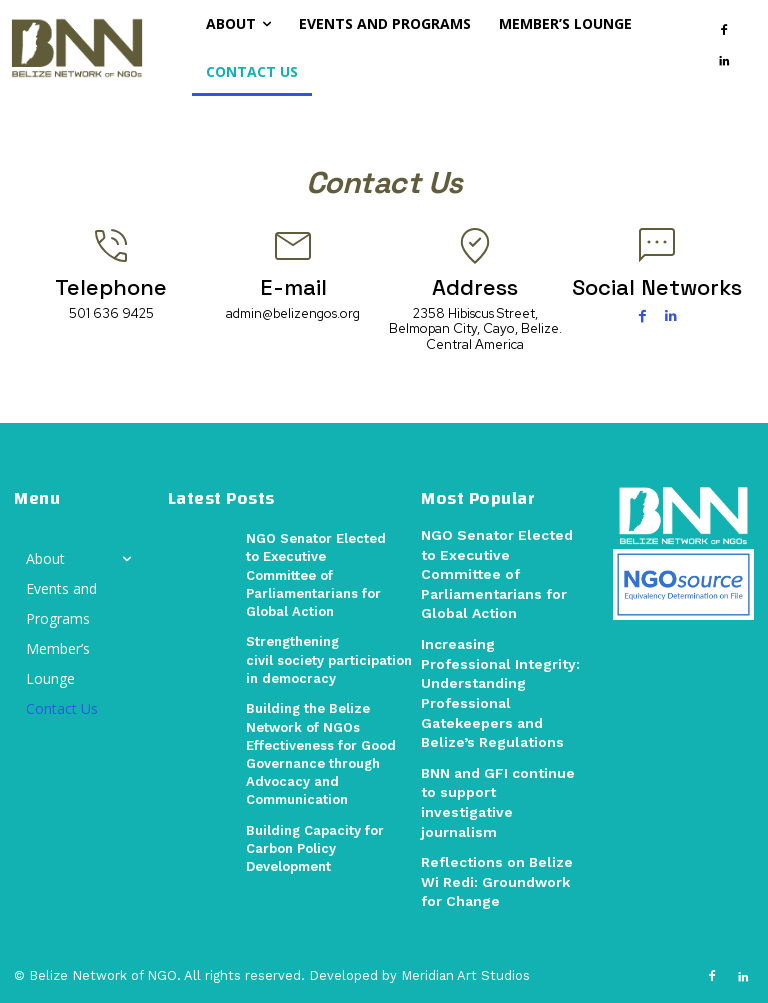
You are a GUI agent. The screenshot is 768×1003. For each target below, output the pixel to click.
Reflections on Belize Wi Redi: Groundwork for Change (497, 881)
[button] (179, 46)
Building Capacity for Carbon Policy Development (315, 847)
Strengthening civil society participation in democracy (329, 659)
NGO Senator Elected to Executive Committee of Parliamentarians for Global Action (316, 575)
